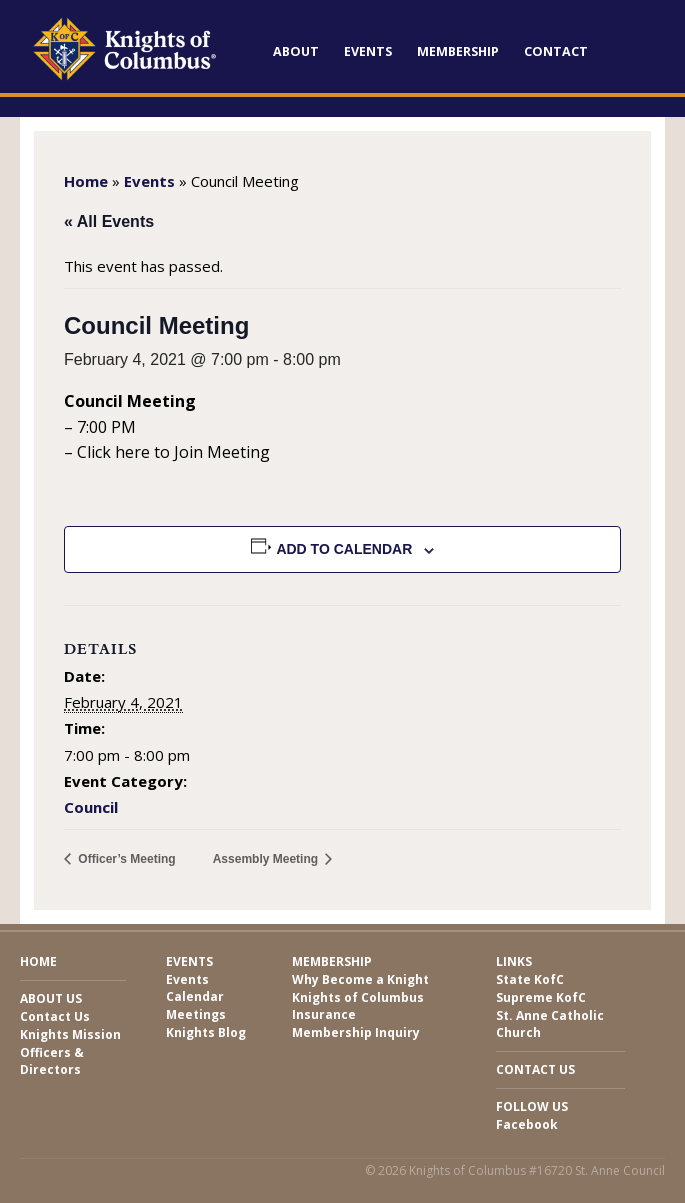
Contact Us (55, 1016)
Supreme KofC (541, 997)
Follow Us (532, 1106)
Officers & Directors (52, 1061)
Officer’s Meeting (125, 859)
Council (91, 807)
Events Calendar (195, 988)
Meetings (196, 1014)
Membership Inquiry (356, 1032)
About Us (51, 998)
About (296, 51)
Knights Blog (206, 1032)
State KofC (530, 979)
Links (514, 961)
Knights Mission (70, 1034)
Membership (458, 51)
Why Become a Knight (360, 979)
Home (86, 181)
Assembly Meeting (267, 859)
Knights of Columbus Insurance (358, 1006)
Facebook (527, 1124)
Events (368, 51)
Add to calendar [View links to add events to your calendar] (344, 549)
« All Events (109, 221)
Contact (556, 51)
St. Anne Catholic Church (550, 1024)
